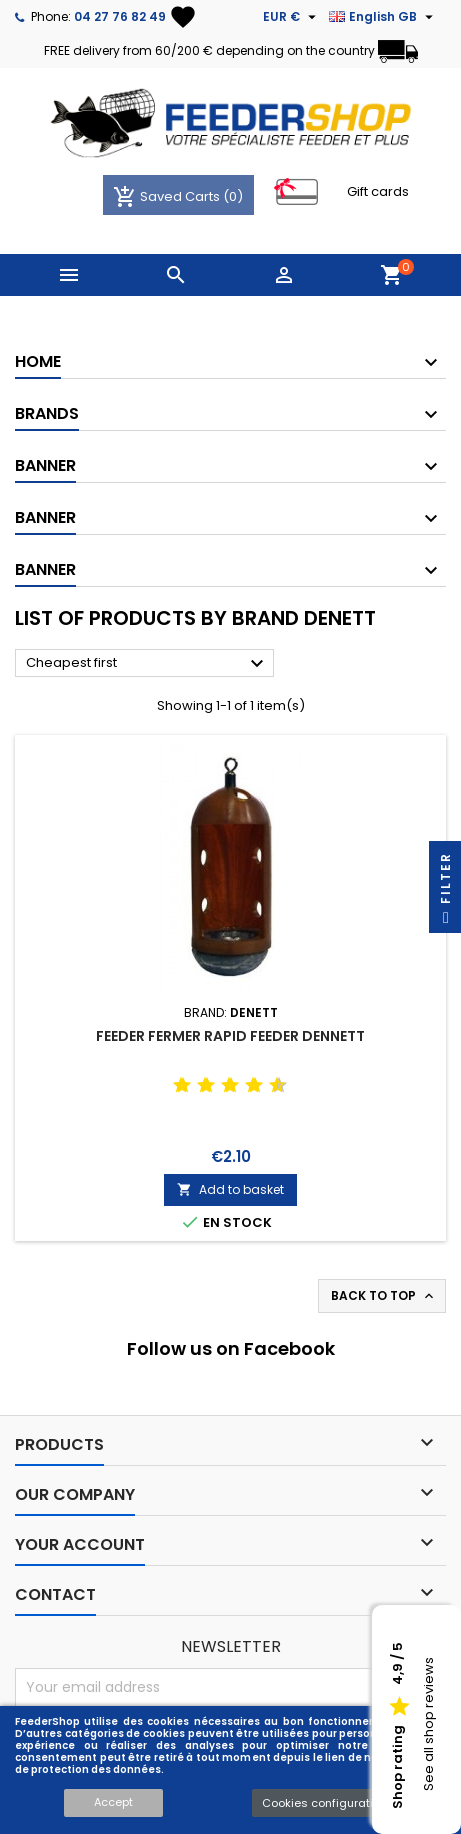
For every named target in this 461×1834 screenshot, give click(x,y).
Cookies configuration (324, 1803)
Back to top (384, 1296)
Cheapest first (147, 664)
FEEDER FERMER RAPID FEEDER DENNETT (230, 1036)
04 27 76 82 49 (120, 16)
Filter (445, 892)
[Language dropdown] (383, 17)
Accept (113, 1802)
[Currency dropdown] (292, 17)
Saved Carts (168, 196)
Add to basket (230, 1189)
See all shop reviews (428, 1725)
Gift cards (378, 191)
